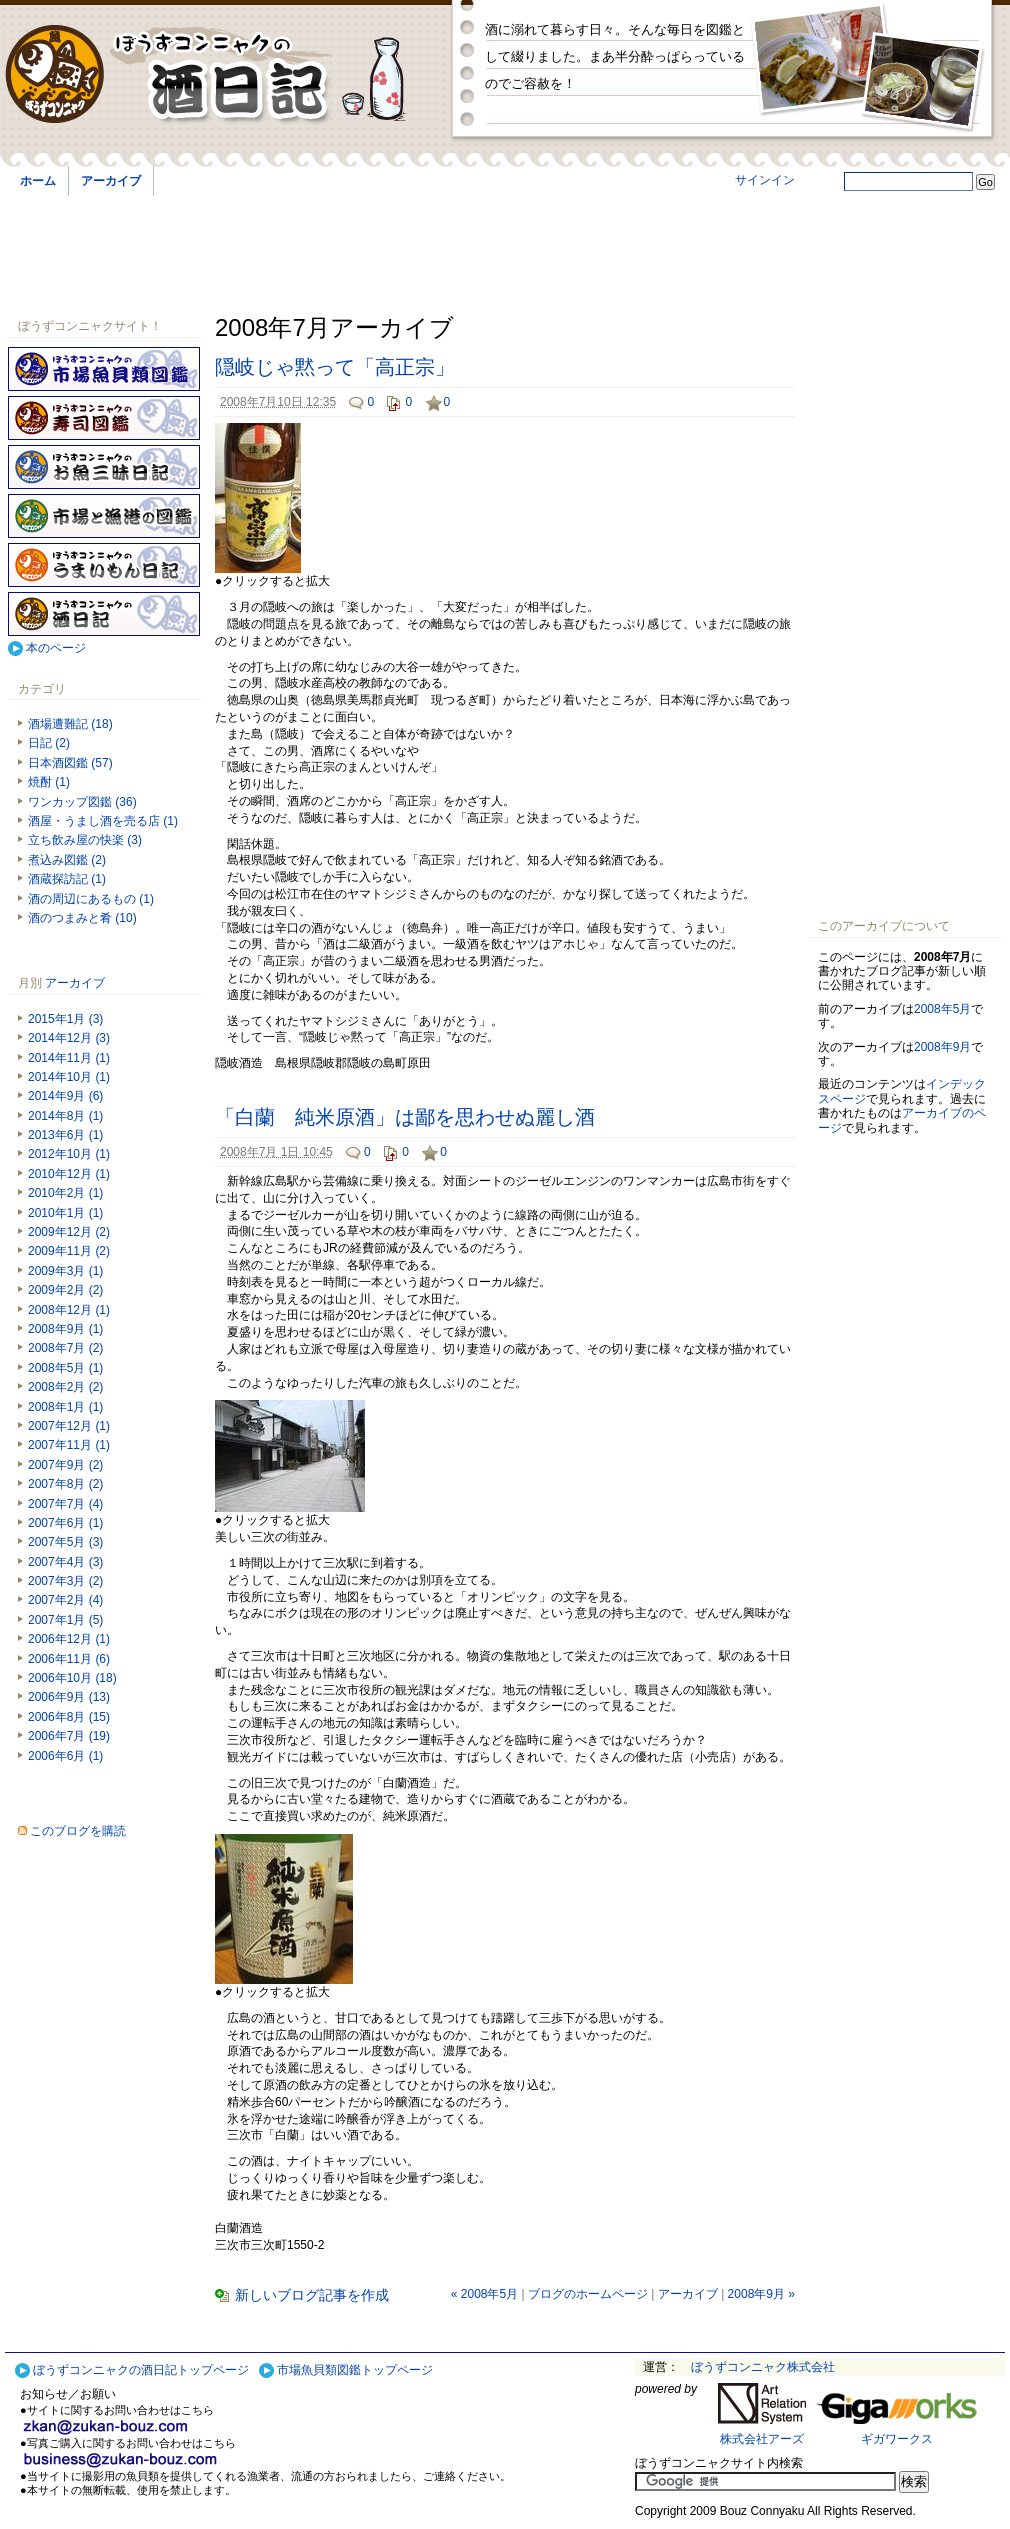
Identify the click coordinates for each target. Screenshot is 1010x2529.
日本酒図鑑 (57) (70, 763)
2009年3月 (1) (65, 1271)
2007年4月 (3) (65, 1562)
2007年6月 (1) (65, 1523)
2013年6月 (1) (65, 1135)
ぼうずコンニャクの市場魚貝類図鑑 (104, 369)
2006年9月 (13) (69, 1697)
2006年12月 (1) (69, 1639)
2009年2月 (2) (65, 1290)
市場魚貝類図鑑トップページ (355, 2370)
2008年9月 (942, 1047)
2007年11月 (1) (69, 1445)
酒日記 (104, 614)
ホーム (38, 181)
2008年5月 (942, 1009)
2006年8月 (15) (69, 1717)
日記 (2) (49, 743)
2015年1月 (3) (65, 1019)
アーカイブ (111, 181)
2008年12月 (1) (69, 1310)
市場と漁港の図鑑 (104, 516)
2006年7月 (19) (69, 1736)
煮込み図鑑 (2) (67, 860)
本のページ (56, 648)
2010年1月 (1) (65, 1213)
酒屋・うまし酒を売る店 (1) (103, 821)
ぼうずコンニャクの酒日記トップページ (141, 2370)
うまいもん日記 (104, 565)
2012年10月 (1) (69, 1154)
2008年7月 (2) (65, 1348)
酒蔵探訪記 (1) (67, 879)
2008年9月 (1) (65, 1329)
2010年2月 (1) (65, 1193)
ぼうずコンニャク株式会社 (763, 2367)
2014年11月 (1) (69, 1058)
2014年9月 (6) (65, 1096)
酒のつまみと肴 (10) (82, 918)
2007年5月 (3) (65, 1542)
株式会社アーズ (762, 2439)
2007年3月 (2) (65, 1581)
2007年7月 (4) (65, 1504)
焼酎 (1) (49, 782)
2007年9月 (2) (65, 1465)
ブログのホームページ (588, 2294)
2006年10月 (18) (72, 1678)
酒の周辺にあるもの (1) (91, 899)
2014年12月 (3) (69, 1038)
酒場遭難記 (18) (70, 724)
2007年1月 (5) (65, 1620)
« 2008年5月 (484, 2294)
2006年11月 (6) (69, 1659)
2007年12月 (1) (69, 1426)
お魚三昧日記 (104, 467)
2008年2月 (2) (65, 1387)
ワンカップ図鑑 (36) (82, 802)
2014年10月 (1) (69, 1077)
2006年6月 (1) (65, 1756)
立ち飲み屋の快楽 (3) (85, 840)
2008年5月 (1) (65, 1368)
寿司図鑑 (104, 418)
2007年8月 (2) (65, 1484)
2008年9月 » (761, 2294)
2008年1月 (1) (65, 1407)
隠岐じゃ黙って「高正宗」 (335, 367)
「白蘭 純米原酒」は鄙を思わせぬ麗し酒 (405, 1117)
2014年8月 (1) (65, 1116)
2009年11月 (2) (69, 1251)
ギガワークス (897, 2439)
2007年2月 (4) (65, 1600)
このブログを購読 (78, 1831)
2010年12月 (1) (69, 1174)
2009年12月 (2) (69, 1232)
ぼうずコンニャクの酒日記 (222, 75)
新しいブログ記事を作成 (312, 2295)
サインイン (765, 180)
